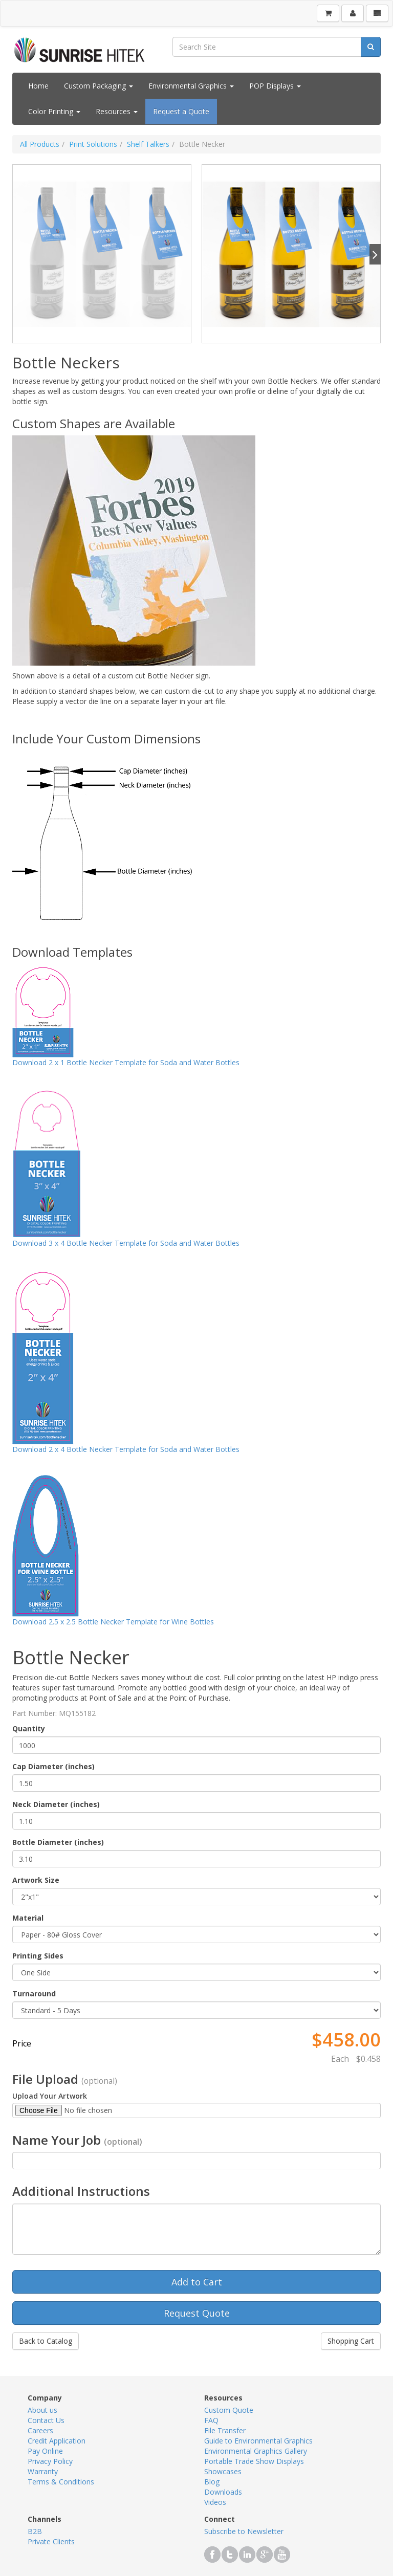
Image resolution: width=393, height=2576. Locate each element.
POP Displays (275, 86)
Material (27, 1918)
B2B (35, 2531)
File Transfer (225, 2430)
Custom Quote (228, 2410)
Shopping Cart (351, 2341)
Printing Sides (37, 1956)
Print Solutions (93, 144)
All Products (39, 144)
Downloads (223, 2492)
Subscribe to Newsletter (243, 2531)
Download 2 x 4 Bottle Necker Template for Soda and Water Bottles (125, 1449)
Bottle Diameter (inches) (58, 1842)
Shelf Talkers (148, 144)
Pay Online (45, 2451)
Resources (117, 111)
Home (38, 86)
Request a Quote (181, 111)
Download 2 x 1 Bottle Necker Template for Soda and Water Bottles (125, 1062)
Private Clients (51, 2541)
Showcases (223, 2471)
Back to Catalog (45, 2341)
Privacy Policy (50, 2461)
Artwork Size (35, 1880)
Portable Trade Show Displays (254, 2461)
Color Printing (54, 111)
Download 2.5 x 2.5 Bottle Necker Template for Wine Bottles (113, 1621)
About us (42, 2410)
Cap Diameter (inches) (53, 1766)
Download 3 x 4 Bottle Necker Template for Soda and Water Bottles (125, 1243)
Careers (40, 2430)
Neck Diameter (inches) (56, 1804)
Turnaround (34, 1993)
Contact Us (46, 2420)
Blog (212, 2481)
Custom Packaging (98, 86)
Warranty (43, 2471)
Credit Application (56, 2441)
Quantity (28, 1728)
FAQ (211, 2420)
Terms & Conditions (61, 2481)
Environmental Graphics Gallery (255, 2451)
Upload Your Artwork (49, 2096)
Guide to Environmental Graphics (258, 2441)
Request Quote (197, 2313)
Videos (215, 2502)
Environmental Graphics (191, 86)
